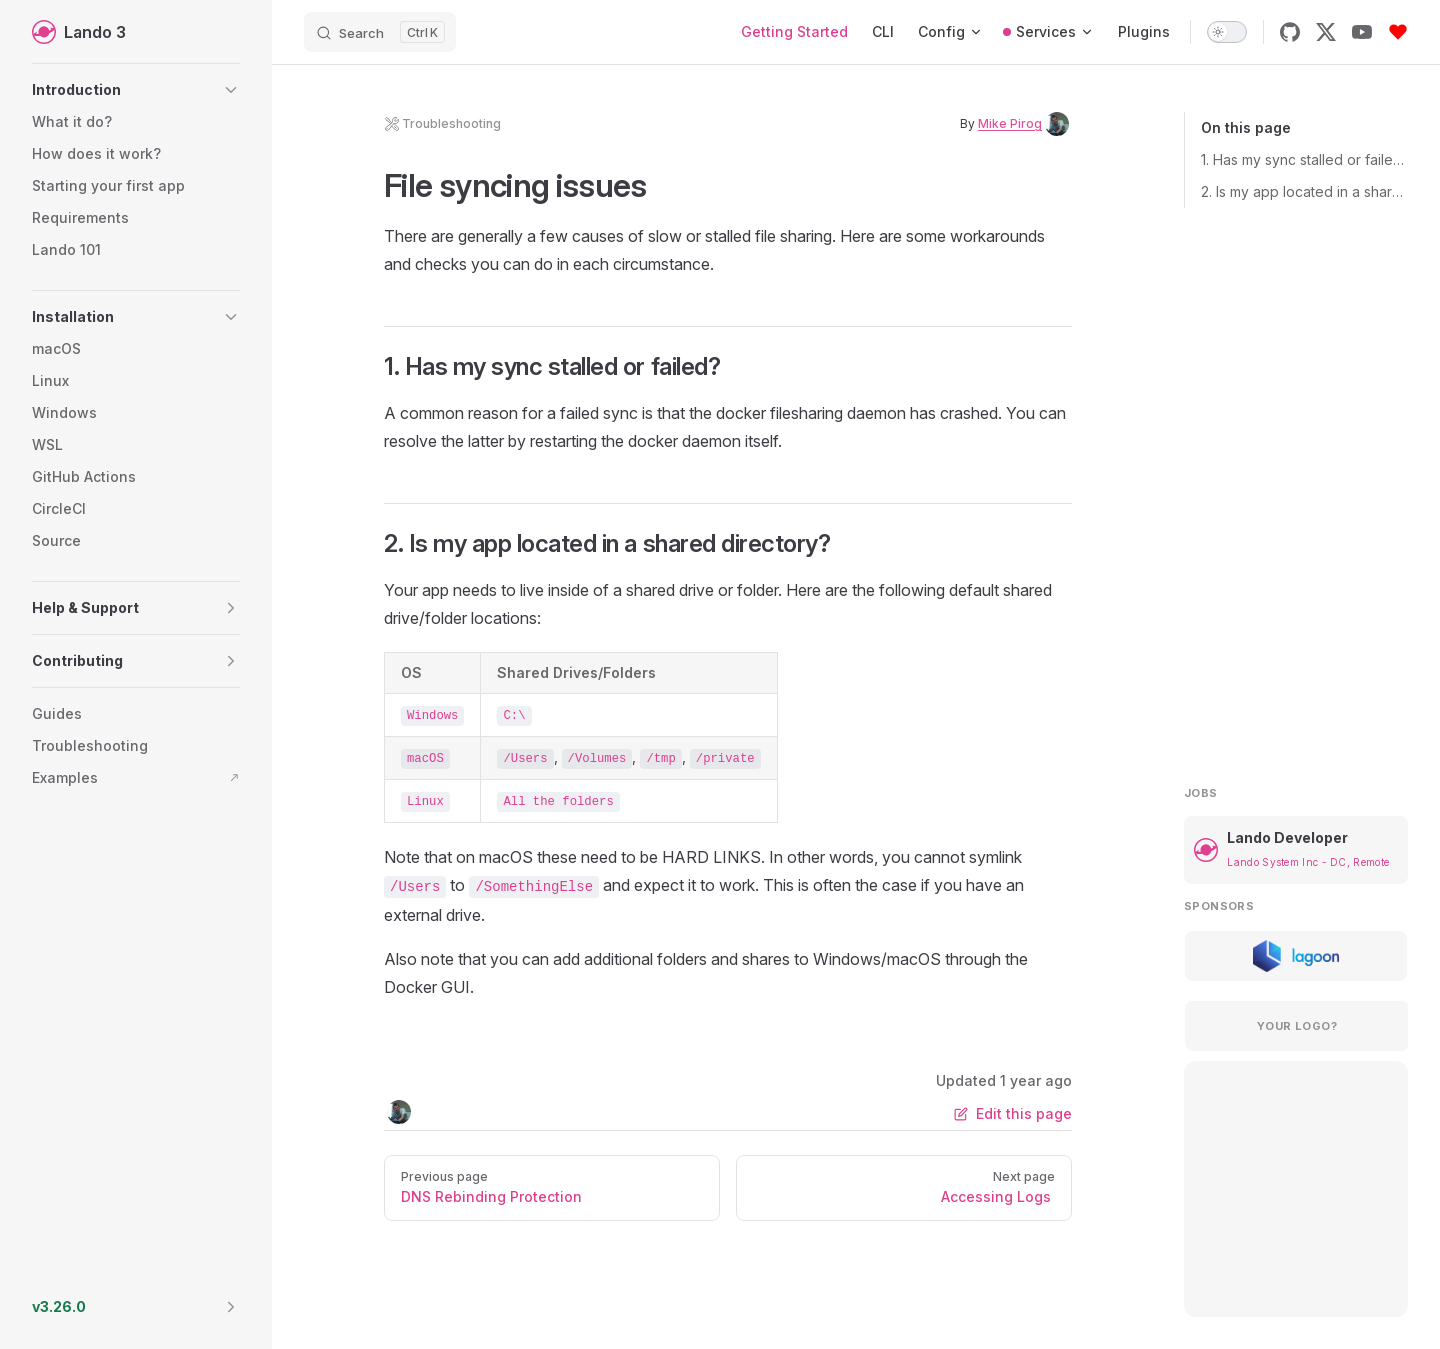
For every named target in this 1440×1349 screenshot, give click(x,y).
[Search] (380, 32)
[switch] (1227, 32)
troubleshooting (442, 124)
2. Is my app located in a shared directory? (1304, 191)
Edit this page (1013, 1113)
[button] (136, 90)
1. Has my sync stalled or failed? (1304, 159)
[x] (1326, 32)
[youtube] (1362, 32)
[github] (1290, 32)
